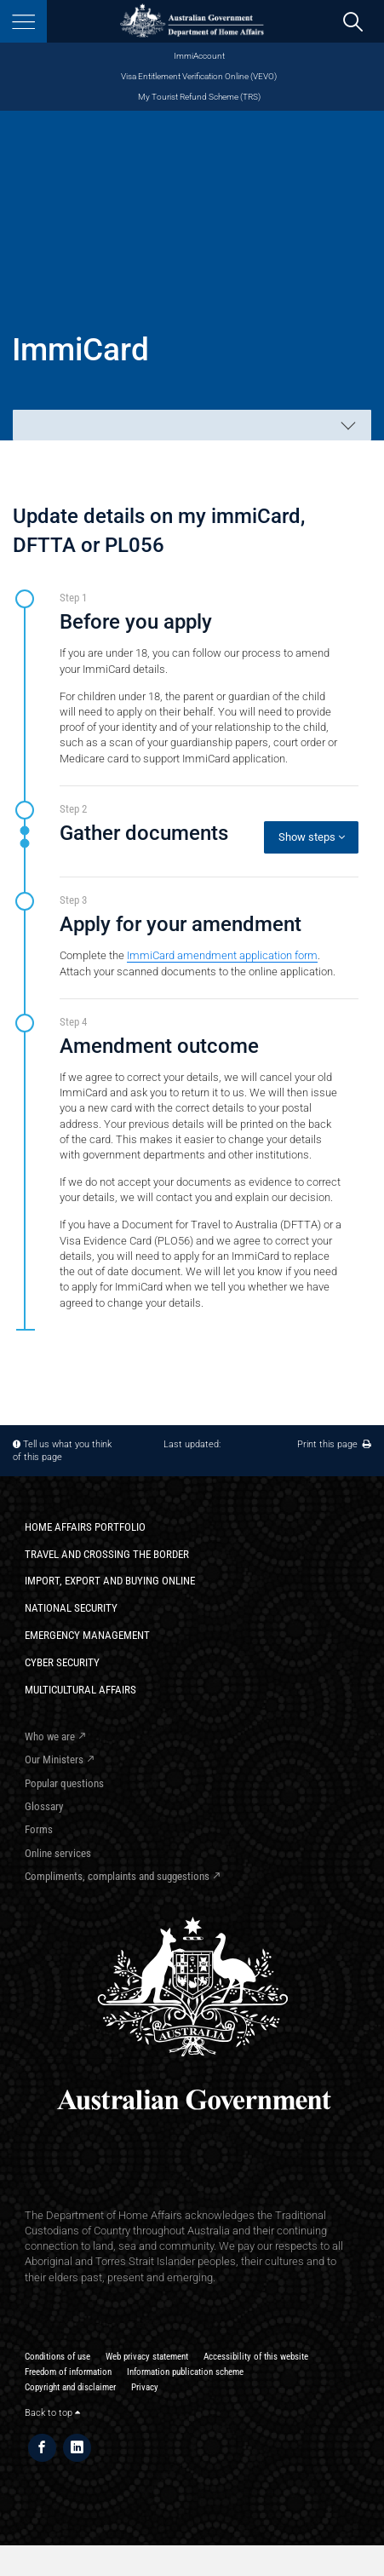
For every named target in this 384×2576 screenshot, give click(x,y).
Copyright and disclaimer (70, 2387)
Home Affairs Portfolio (85, 1527)
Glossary (44, 1806)
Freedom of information (68, 2372)
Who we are (50, 1736)
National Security (71, 1607)
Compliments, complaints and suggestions (117, 1876)
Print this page (334, 1444)
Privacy (144, 2387)
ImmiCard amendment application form (222, 955)
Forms (39, 1829)
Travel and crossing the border (107, 1554)
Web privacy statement (147, 2356)
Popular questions (64, 1783)
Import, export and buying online (110, 1580)
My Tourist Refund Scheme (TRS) (199, 96)
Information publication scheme (185, 2372)
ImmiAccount (199, 55)
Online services (58, 1853)
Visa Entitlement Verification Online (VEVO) (199, 76)
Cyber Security (62, 1662)
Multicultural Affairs (80, 1689)
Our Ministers (54, 1759)
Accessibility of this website (255, 2356)
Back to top (52, 2412)
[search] (353, 22)
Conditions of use (57, 2356)
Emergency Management (87, 1635)
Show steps (311, 837)
